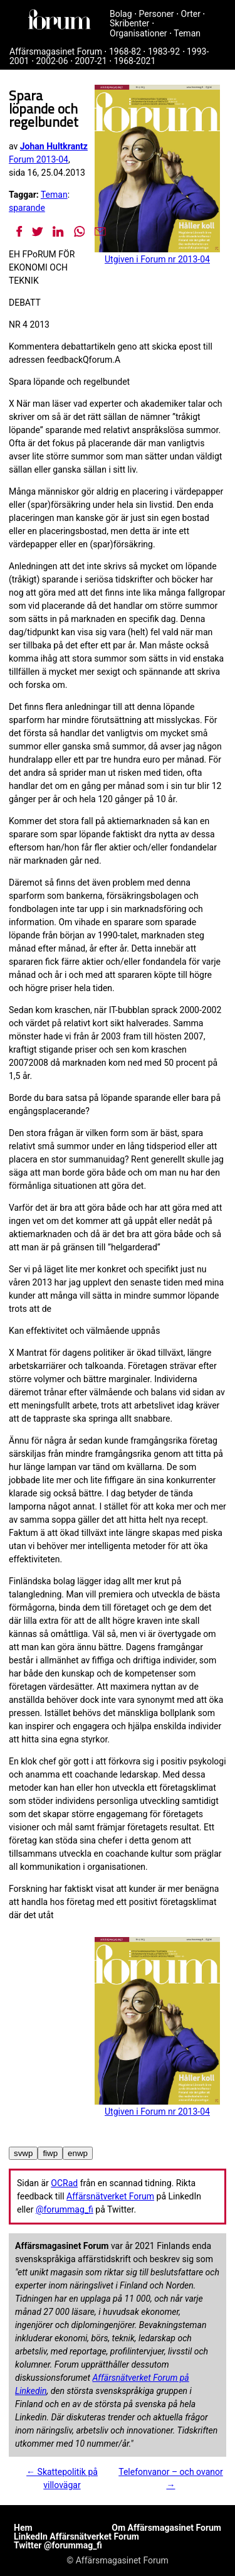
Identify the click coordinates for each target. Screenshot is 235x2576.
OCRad (64, 2183)
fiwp (50, 2153)
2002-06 (52, 61)
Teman (187, 33)
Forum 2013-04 (38, 159)
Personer (156, 14)
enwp (78, 2153)
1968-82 (125, 51)
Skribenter (129, 23)
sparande (27, 208)
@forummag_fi (64, 2209)
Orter (191, 14)
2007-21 (91, 61)
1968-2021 (135, 61)
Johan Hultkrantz (54, 146)
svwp (23, 2153)
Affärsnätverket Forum (110, 2196)
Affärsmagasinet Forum (55, 51)
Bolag (121, 14)
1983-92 (164, 51)
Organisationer (138, 33)
